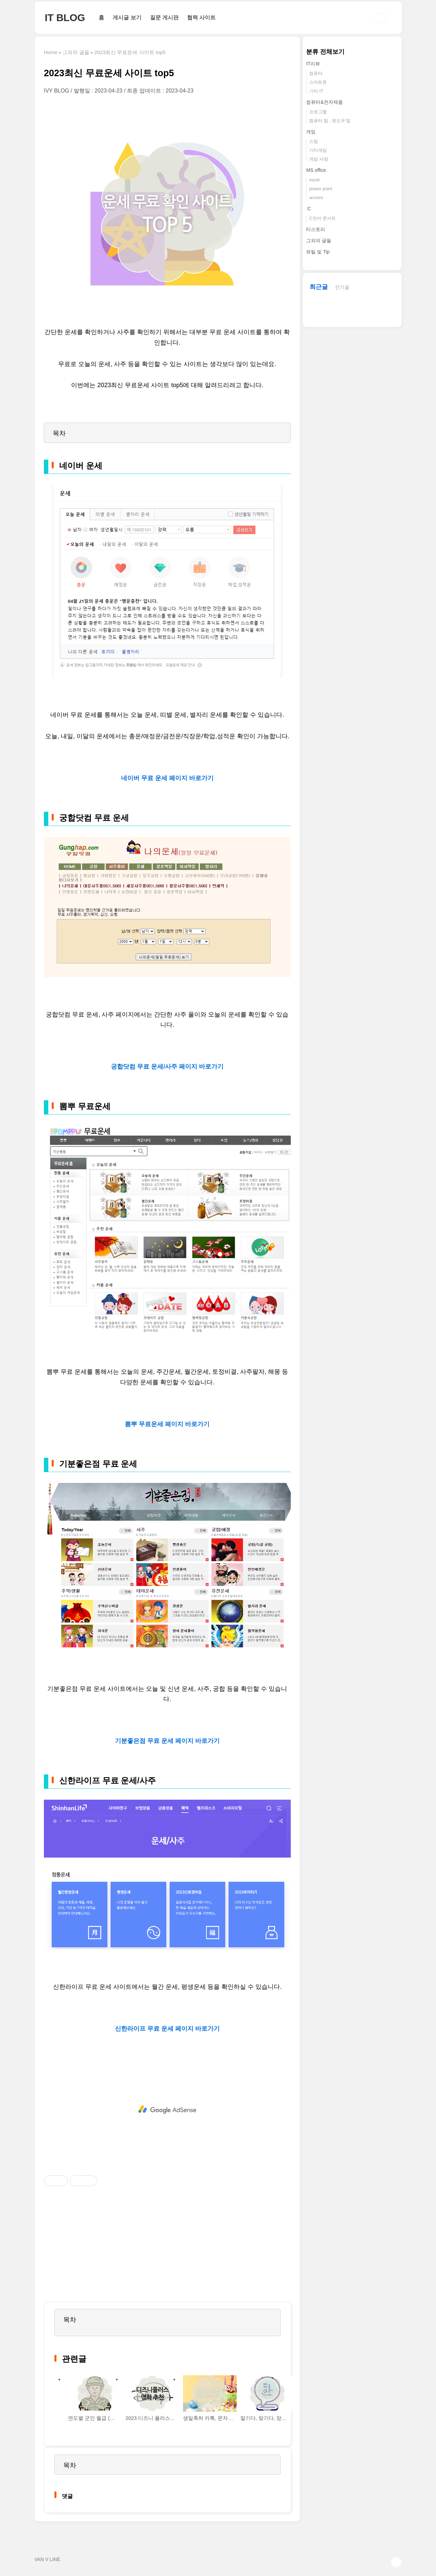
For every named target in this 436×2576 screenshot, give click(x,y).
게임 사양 (318, 159)
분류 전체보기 (325, 51)
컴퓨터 (315, 73)
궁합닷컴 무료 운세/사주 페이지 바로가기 (167, 1066)
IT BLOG (65, 17)
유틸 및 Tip (318, 251)
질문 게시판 (164, 17)
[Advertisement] (167, 2109)
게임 (311, 131)
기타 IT (316, 91)
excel (314, 179)
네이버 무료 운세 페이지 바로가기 (167, 778)
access (316, 197)
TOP (396, 2562)
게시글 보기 (127, 17)
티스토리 (315, 229)
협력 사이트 (201, 17)
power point (320, 188)
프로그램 (318, 111)
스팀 (313, 141)
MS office (316, 170)
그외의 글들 (318, 240)
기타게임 (318, 150)
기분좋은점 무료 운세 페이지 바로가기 (167, 1740)
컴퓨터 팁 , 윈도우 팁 (330, 120)
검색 (381, 18)
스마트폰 (318, 82)
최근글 (318, 286)
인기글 (342, 287)
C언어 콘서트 (322, 218)
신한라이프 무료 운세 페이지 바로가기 (167, 2028)
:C (308, 208)
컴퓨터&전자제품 (324, 102)
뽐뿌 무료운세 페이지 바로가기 (167, 1424)
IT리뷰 (313, 63)
